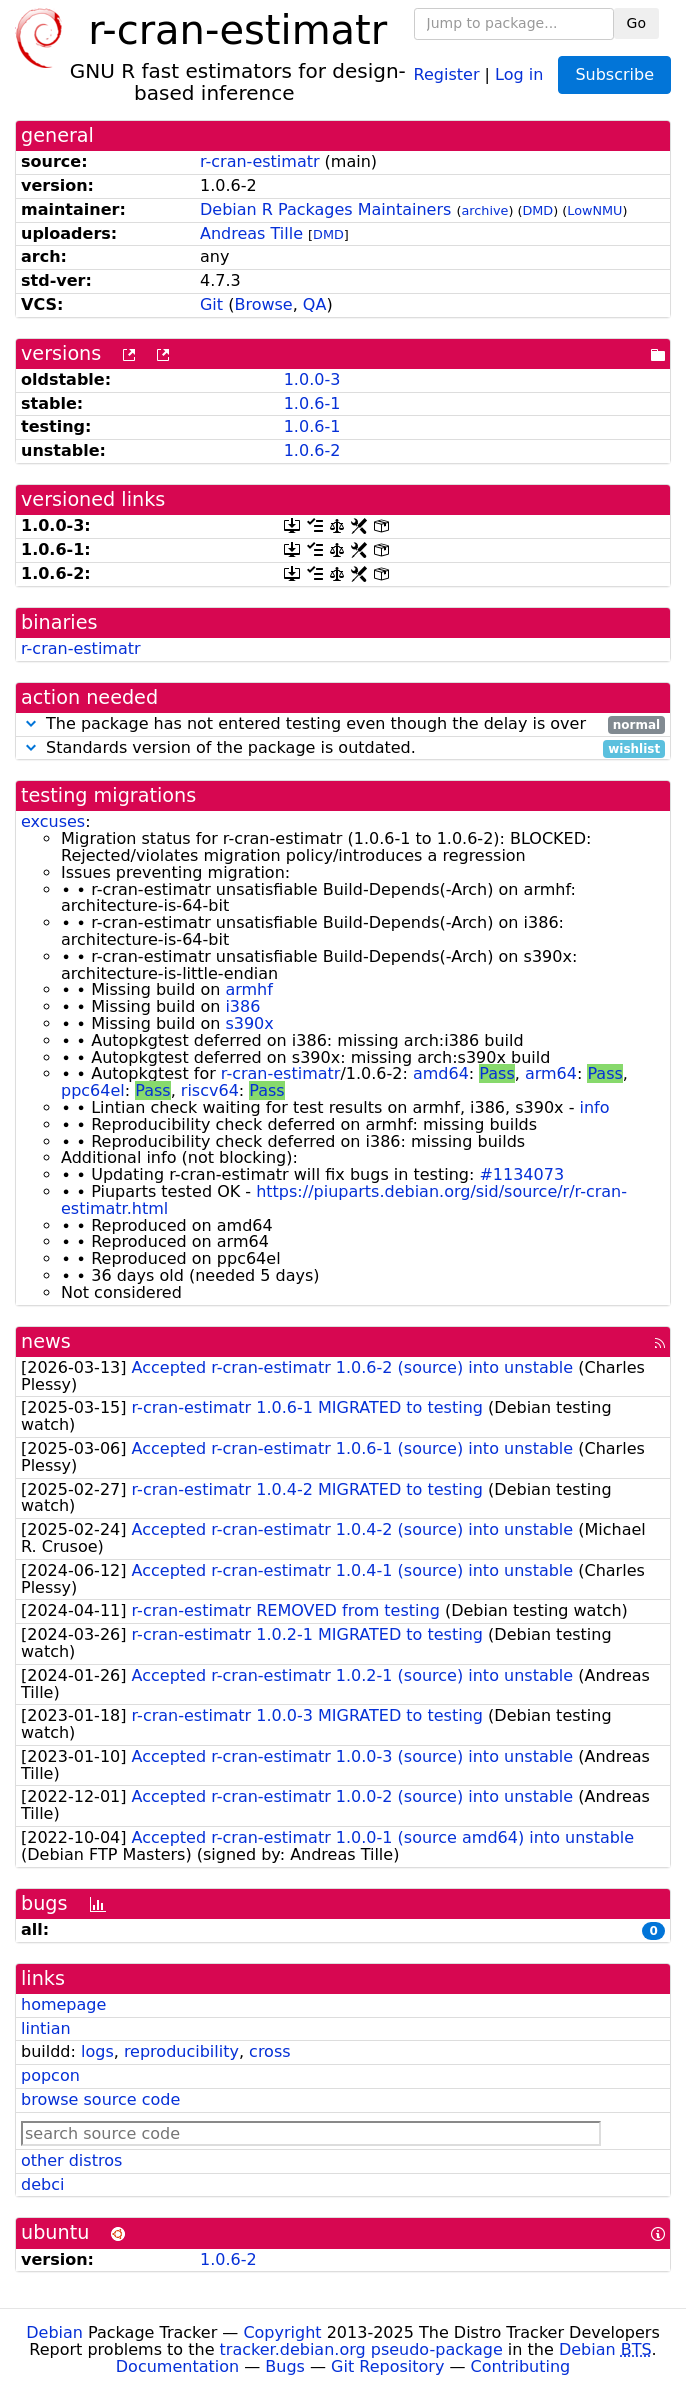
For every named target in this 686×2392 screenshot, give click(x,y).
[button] (31, 723)
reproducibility (181, 2051)
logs (97, 2051)
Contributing (521, 2366)
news (46, 1341)
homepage (63, 2004)
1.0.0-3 (312, 379)
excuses (53, 821)
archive (484, 210)
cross (269, 2051)
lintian (46, 2028)
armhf (248, 989)
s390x (249, 1023)
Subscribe (614, 74)
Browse (263, 304)
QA (315, 304)
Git (211, 304)
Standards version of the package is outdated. (343, 748)
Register (447, 73)
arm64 (551, 1073)
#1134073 (521, 1174)
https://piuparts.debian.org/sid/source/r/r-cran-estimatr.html (344, 1200)
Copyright (282, 2332)
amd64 (441, 1073)
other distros (71, 2160)
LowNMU (594, 210)
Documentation (177, 2366)
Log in (519, 73)
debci (42, 2184)
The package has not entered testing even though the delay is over (343, 724)
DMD (537, 210)
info (595, 1107)
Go (636, 23)
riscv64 (210, 1090)
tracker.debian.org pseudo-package (361, 2349)
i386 (242, 1006)
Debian (54, 2332)
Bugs (285, 2366)
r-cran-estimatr (260, 161)
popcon (50, 2075)
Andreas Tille (251, 233)
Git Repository (387, 2366)
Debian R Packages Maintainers (325, 209)
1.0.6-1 (312, 403)
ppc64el (93, 1090)
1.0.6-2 (312, 450)
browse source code (100, 2099)
